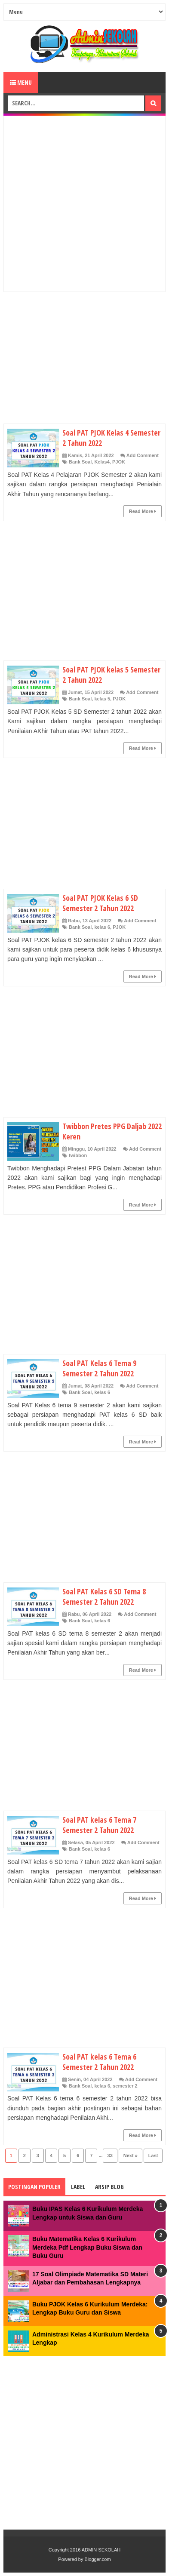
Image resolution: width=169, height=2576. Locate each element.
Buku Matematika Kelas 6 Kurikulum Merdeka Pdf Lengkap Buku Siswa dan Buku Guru (87, 2247)
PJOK (118, 461)
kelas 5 (102, 698)
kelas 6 (102, 927)
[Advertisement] (84, 203)
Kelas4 (101, 461)
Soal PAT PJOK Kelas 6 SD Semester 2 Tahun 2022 (100, 903)
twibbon (78, 1155)
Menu (21, 82)
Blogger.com (98, 2559)
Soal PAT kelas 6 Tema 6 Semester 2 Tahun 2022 (99, 2061)
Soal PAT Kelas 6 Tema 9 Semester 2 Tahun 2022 (99, 1368)
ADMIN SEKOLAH (101, 2549)
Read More (142, 511)
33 (110, 2155)
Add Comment (142, 455)
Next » (130, 2155)
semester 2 (125, 2085)
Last (153, 2155)
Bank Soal (80, 461)
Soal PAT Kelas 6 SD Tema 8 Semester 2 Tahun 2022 (104, 1596)
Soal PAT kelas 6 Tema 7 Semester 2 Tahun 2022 (99, 1825)
